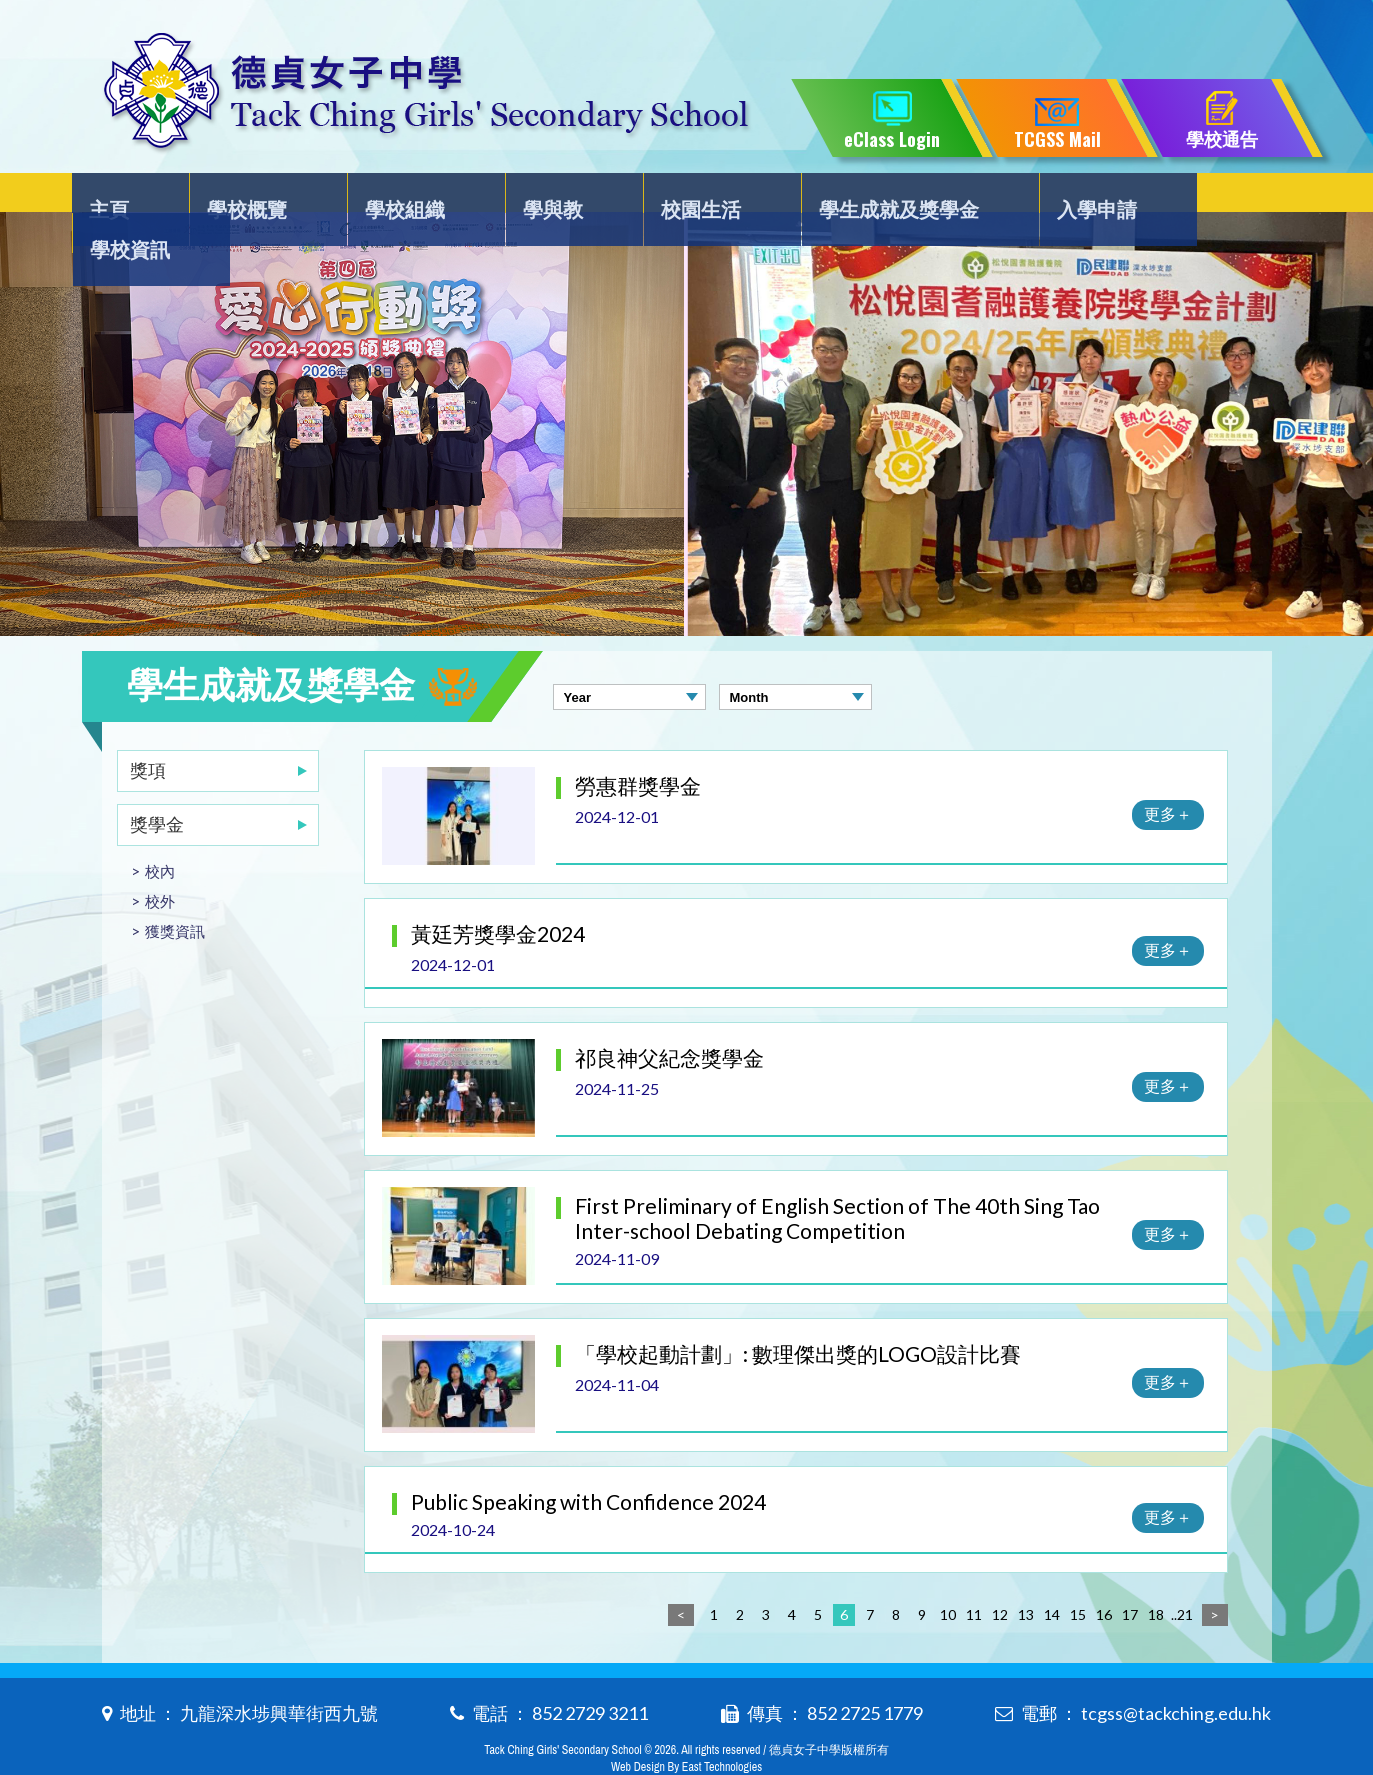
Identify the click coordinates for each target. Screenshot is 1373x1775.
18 (1156, 1574)
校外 (160, 861)
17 (1130, 1574)
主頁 (124, 196)
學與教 (538, 196)
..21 (1182, 1574)
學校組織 (400, 196)
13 (1026, 1574)
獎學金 (157, 784)
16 (1104, 1574)
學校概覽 (251, 196)
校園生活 (676, 196)
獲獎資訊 (175, 891)
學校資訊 (1211, 196)
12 (1000, 1574)
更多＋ (1168, 773)
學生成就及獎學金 (869, 196)
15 (1078, 1574)
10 (948, 1574)
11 (974, 1574)
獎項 (148, 730)
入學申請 (1062, 196)
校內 (160, 831)
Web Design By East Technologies (686, 1727)
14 (1052, 1574)
